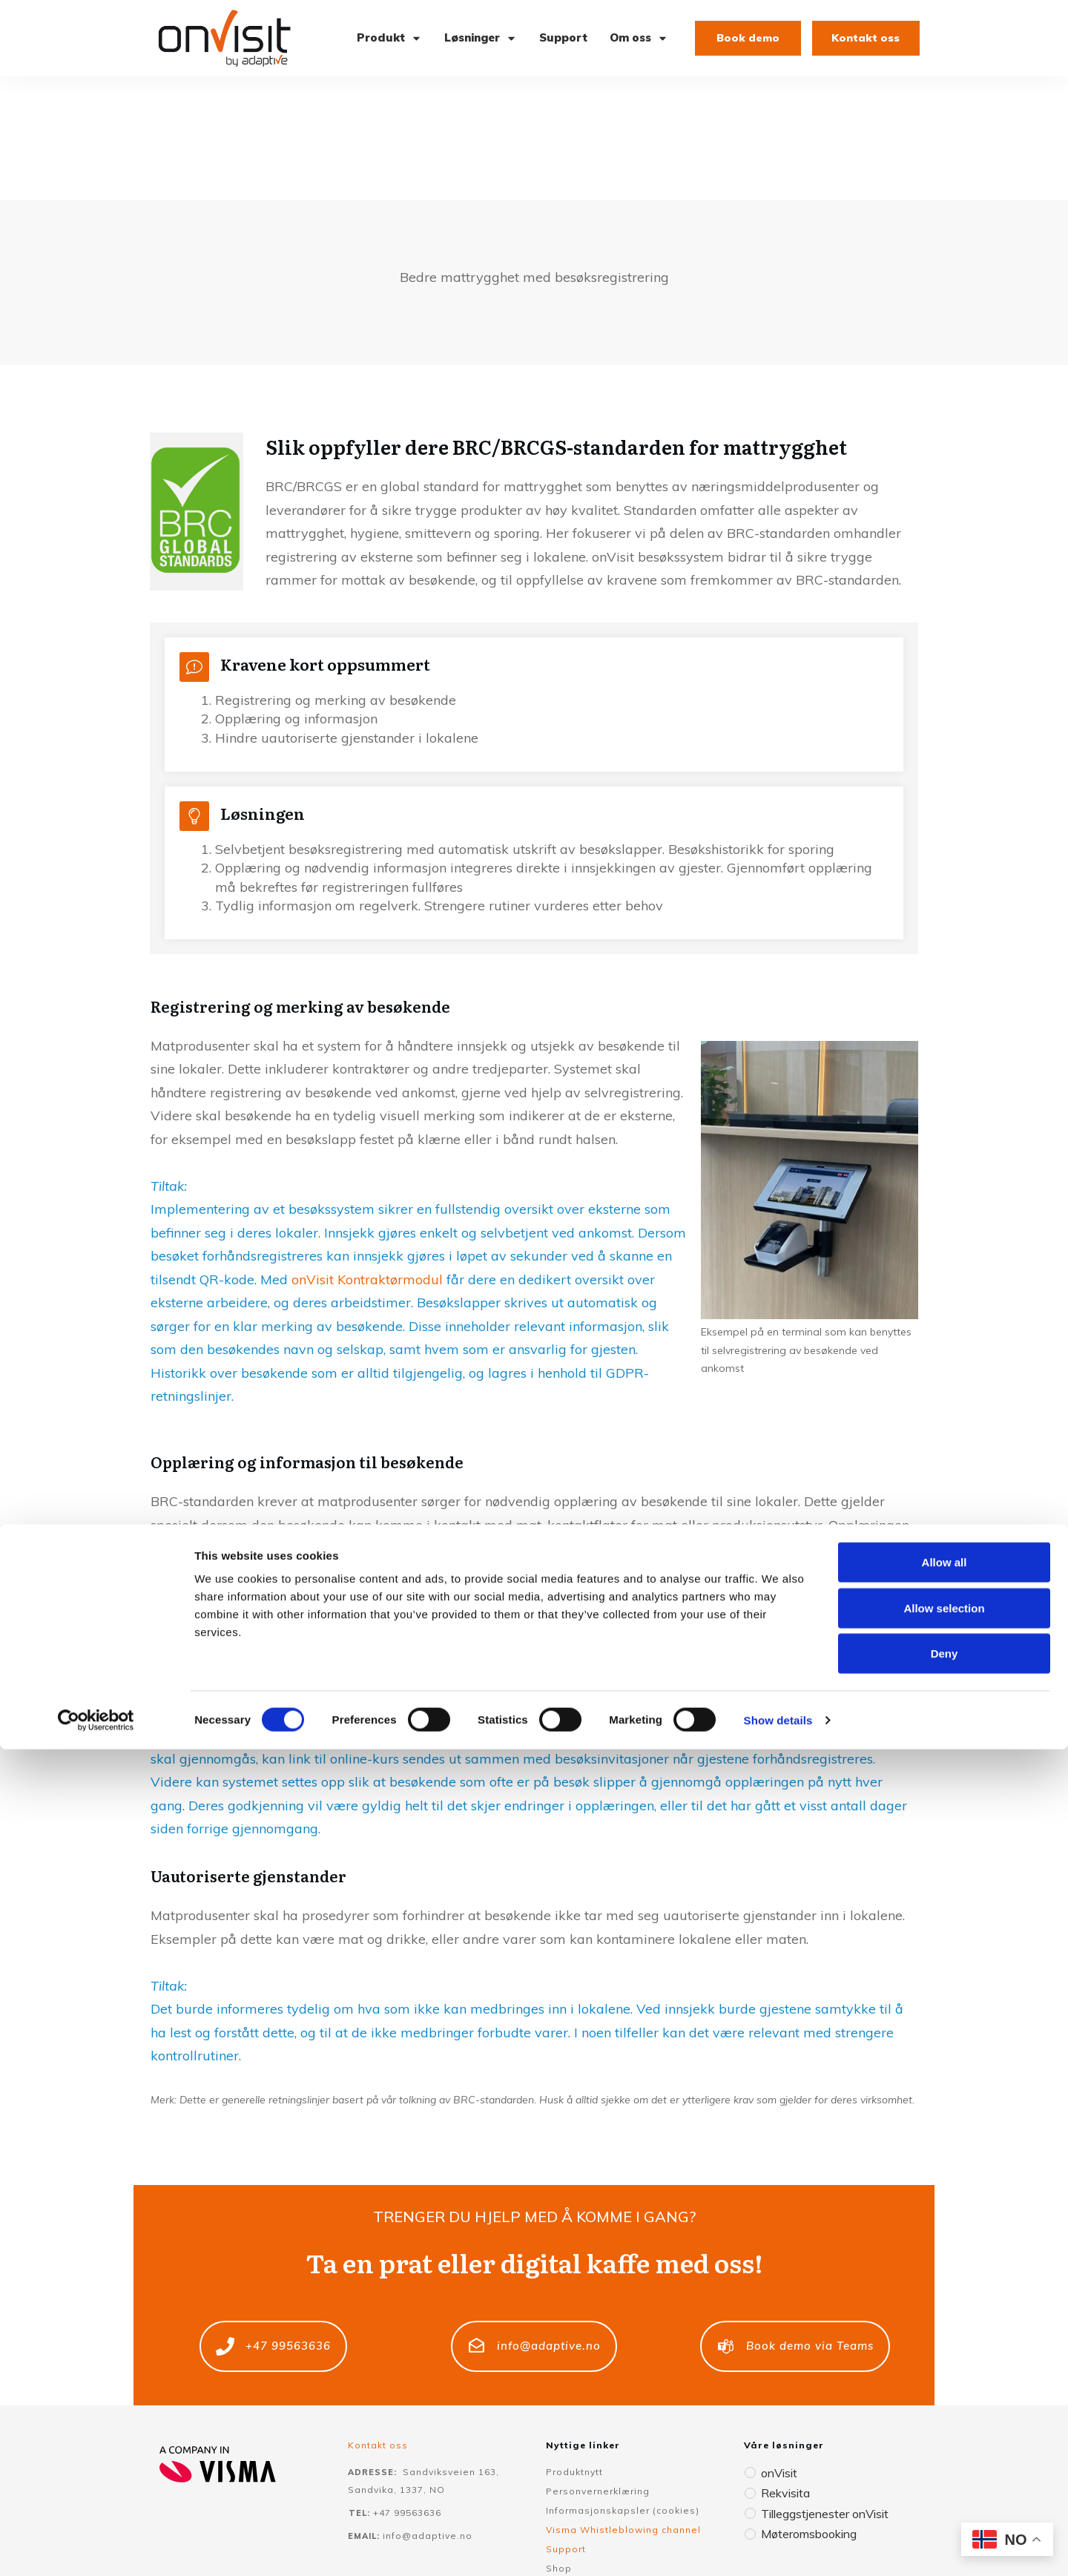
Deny (944, 2480)
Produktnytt (574, 2347)
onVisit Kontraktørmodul (367, 1155)
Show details (778, 2546)
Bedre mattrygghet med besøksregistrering (534, 153)
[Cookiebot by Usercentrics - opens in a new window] (96, 2547)
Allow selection (943, 2434)
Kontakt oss (378, 2321)
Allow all (944, 2388)
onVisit (778, 2348)
